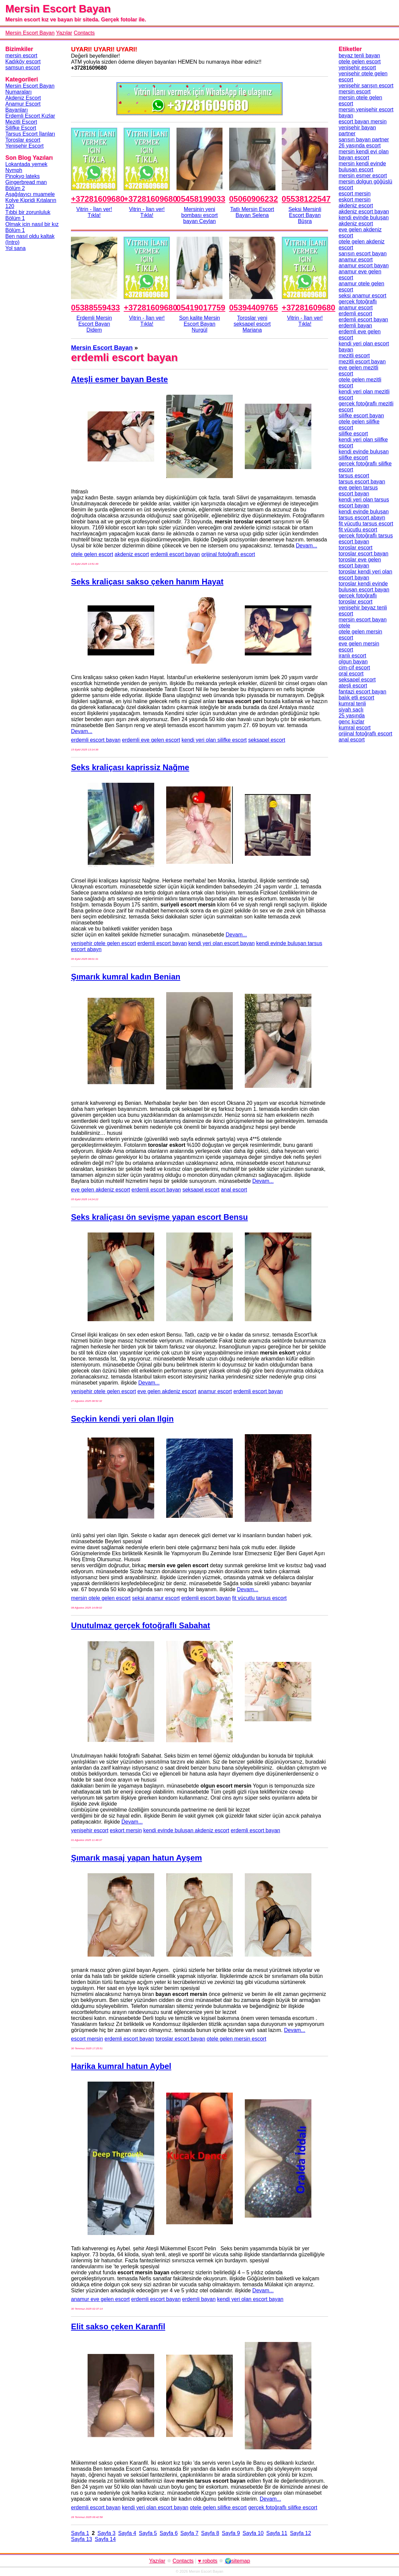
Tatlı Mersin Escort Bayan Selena (252, 212)
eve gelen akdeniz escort (100, 1189)
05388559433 (95, 307)
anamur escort (215, 1391)
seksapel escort (266, 740)
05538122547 (306, 198)
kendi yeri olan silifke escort (214, 740)
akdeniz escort (132, 554)
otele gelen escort (92, 554)
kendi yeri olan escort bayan (222, 943)
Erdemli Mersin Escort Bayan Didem (94, 324)
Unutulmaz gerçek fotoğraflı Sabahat (140, 1625)
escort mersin (87, 2039)
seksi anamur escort (156, 1598)
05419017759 (201, 307)
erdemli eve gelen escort (151, 740)
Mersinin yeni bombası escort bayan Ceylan (199, 215)
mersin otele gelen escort (101, 1598)
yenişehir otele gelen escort (103, 943)
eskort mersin (126, 1830)
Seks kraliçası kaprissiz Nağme (130, 767)
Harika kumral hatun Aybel (121, 2066)
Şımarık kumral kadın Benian (125, 976)
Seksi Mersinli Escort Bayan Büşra (304, 215)
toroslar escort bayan (180, 2039)
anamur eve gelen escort (100, 2299)
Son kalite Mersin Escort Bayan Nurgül (199, 324)
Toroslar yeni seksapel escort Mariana (252, 324)
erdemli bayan (199, 2299)
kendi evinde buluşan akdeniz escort (186, 1830)
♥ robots (207, 2561)
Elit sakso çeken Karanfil (118, 2326)
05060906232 (253, 198)
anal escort (234, 1189)
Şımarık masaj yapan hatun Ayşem (136, 1857)
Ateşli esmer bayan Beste (119, 379)
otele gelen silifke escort (218, 2507)
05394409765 (253, 307)
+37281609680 (98, 198)
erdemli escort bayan (175, 554)
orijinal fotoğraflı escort (228, 554)
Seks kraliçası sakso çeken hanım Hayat (147, 581)
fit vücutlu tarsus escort (259, 1598)
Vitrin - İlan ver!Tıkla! (94, 212)
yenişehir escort (89, 1830)
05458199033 (201, 198)
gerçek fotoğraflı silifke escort (282, 2507)
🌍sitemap (237, 2561)
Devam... (306, 545)
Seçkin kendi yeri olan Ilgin (122, 1418)
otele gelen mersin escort (236, 2039)
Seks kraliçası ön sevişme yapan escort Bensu (159, 1216)
